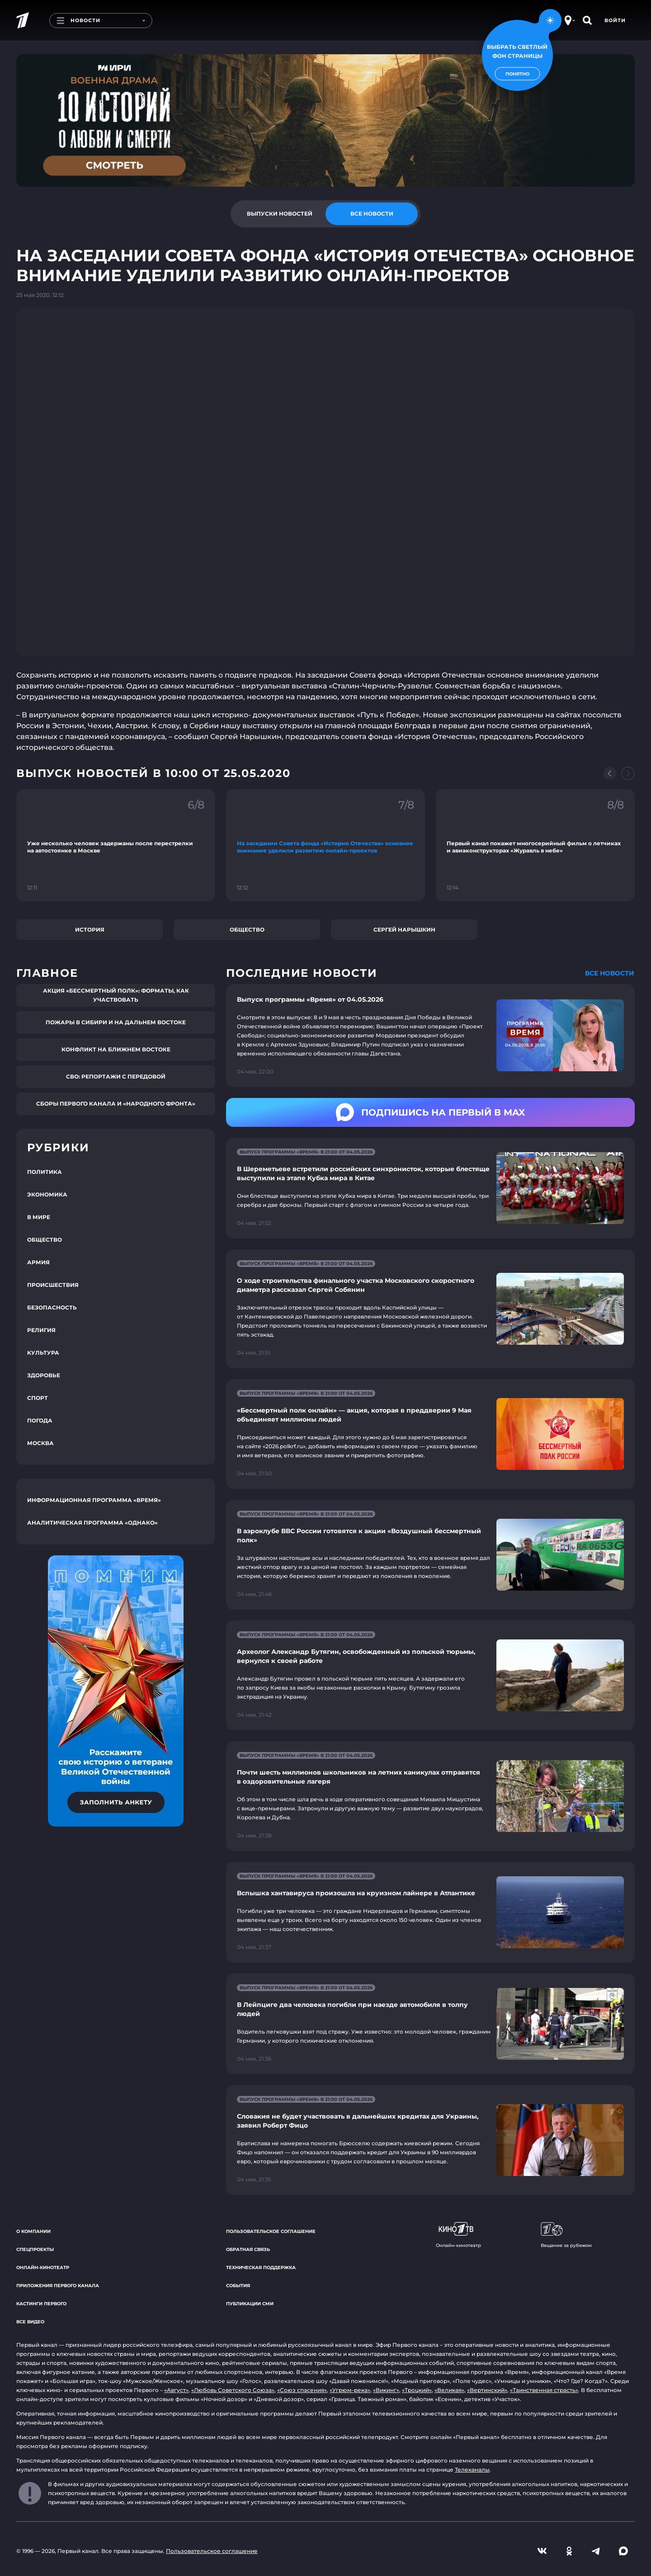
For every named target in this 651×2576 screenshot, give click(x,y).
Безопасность (52, 1307)
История (89, 929)
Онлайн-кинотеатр (42, 2267)
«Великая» (449, 2390)
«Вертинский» (487, 2390)
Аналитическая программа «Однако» (92, 1522)
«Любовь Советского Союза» (232, 2390)
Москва (40, 1443)
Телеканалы (472, 2469)
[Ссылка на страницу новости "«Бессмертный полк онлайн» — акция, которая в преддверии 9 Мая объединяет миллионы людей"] (430, 1434)
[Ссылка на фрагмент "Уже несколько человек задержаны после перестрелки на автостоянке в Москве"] (115, 845)
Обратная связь (248, 2249)
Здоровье (43, 1375)
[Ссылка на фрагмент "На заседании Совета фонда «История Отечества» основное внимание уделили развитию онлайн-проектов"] (325, 845)
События (238, 2286)
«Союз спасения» (302, 2390)
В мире (38, 1217)
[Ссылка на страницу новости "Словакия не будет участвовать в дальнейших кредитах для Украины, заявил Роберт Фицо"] (430, 2140)
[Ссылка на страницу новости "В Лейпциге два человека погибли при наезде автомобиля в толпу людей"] (430, 2023)
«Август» (176, 2390)
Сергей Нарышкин (404, 929)
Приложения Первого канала (57, 2286)
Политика (44, 1171)
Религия (41, 1330)
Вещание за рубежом (566, 2235)
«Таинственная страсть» (544, 2390)
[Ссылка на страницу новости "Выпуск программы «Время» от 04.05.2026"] (430, 1035)
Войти (615, 20)
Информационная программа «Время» (94, 1500)
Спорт (37, 1397)
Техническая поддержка (261, 2267)
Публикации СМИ (250, 2304)
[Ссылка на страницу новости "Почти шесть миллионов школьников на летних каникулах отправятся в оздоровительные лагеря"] (430, 1796)
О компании (33, 2231)
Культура (43, 1352)
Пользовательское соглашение (271, 2231)
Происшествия (53, 1284)
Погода (39, 1420)
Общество (247, 929)
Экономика (47, 1194)
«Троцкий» (417, 2390)
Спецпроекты (35, 2249)
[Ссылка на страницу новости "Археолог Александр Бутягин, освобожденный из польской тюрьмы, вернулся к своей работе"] (430, 1675)
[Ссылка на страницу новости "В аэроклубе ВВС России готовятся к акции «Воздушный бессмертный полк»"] (430, 1555)
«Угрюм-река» (350, 2390)
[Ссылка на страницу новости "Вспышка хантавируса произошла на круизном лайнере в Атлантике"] (430, 1912)
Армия (38, 1262)
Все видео (30, 2322)
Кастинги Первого (41, 2304)
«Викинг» (386, 2390)
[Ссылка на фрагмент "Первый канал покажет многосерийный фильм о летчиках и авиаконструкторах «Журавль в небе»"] (535, 845)
